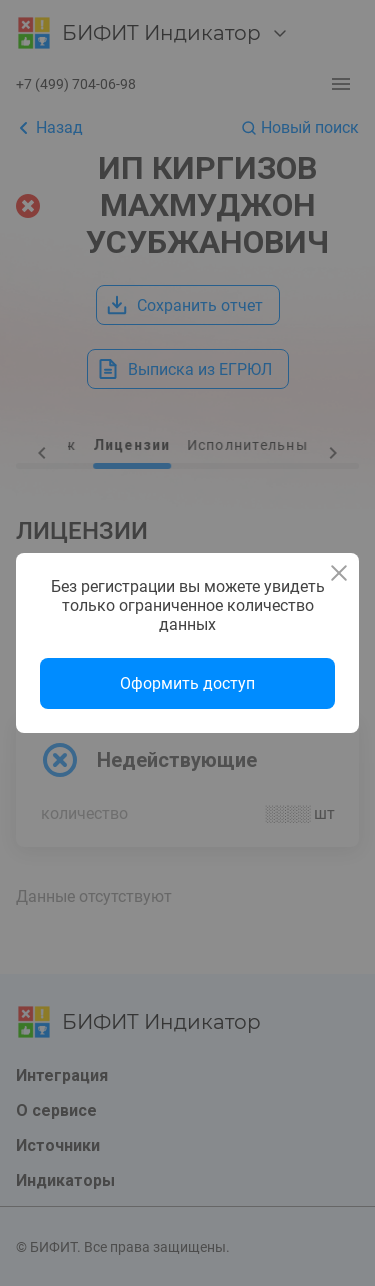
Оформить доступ (187, 683)
